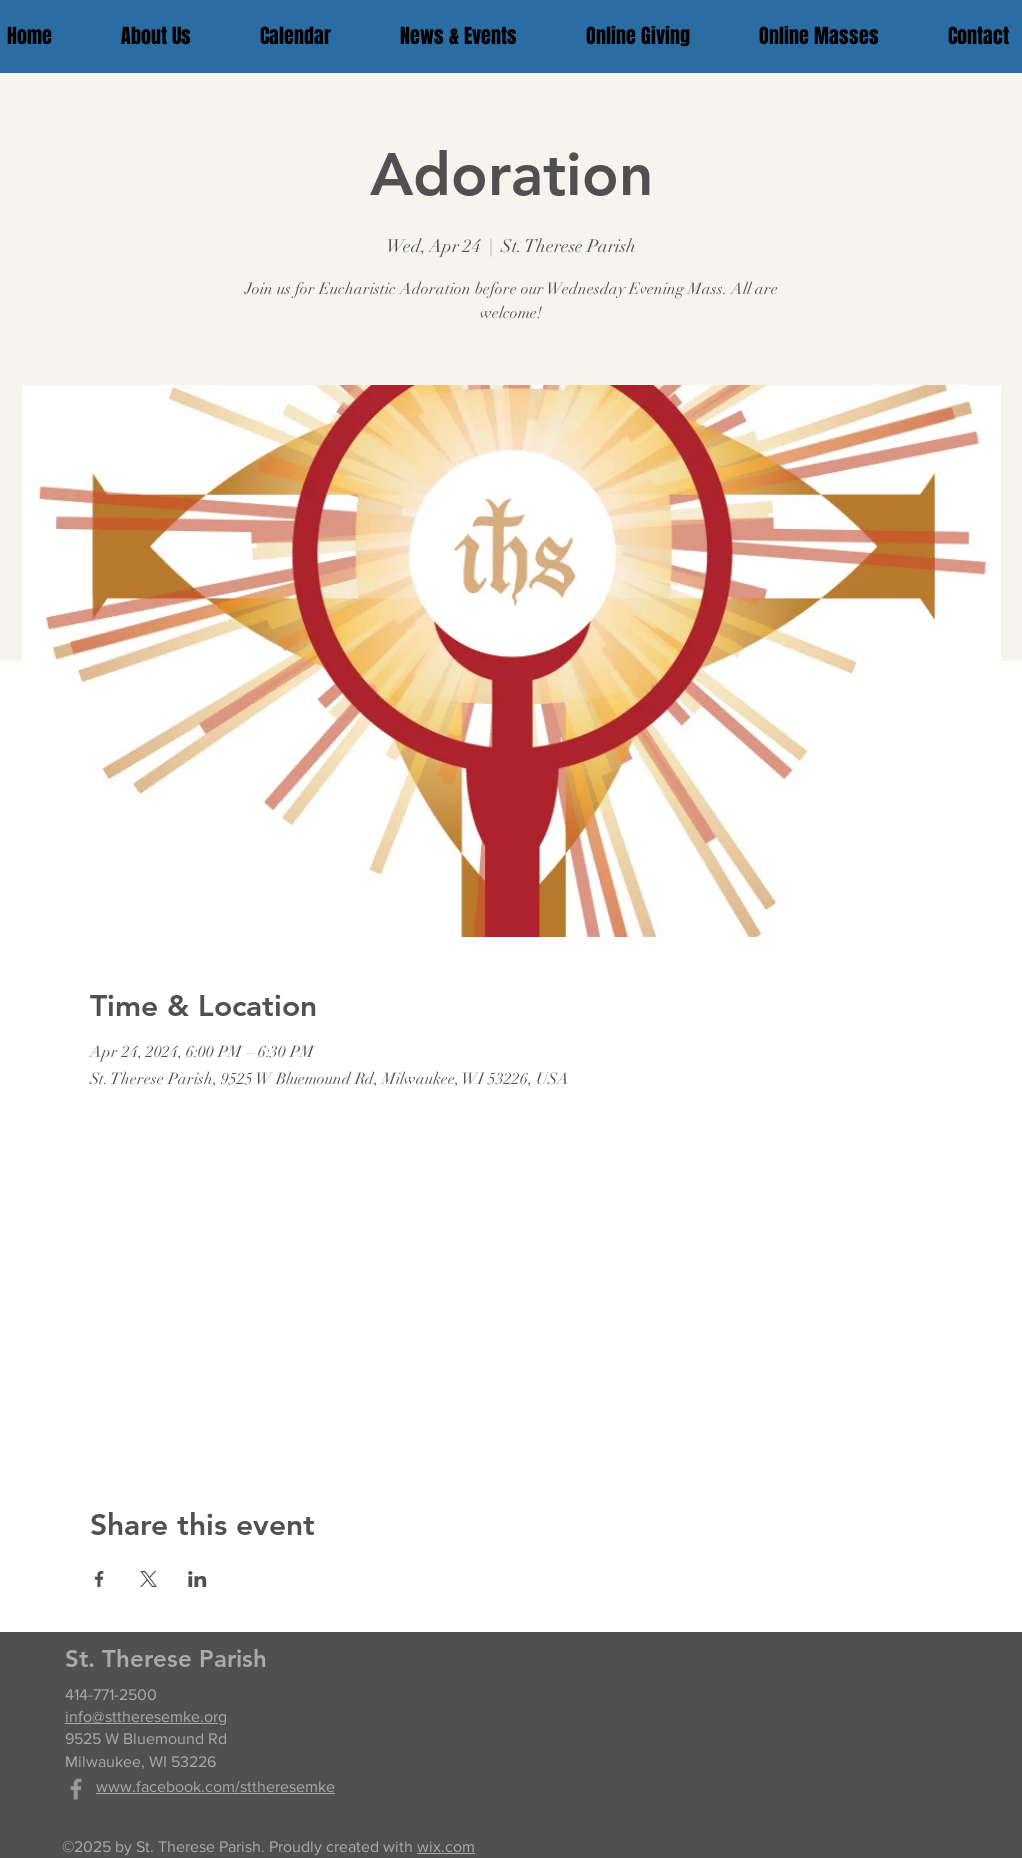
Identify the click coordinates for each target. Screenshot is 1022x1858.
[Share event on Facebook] (99, 1579)
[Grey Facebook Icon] (76, 1789)
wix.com (446, 1846)
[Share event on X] (148, 1579)
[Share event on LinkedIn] (197, 1579)
